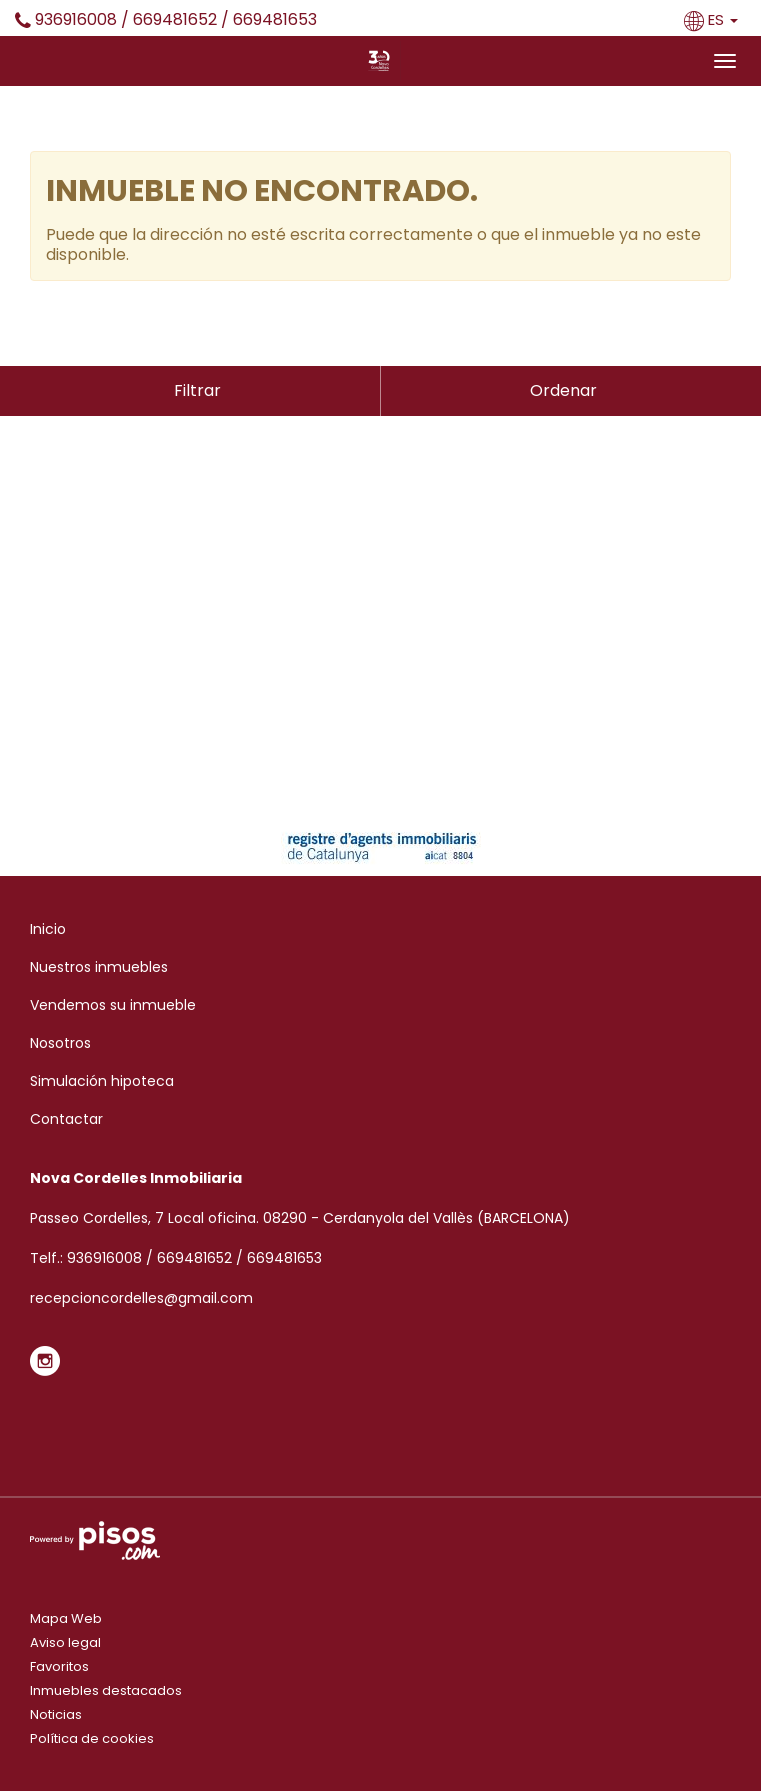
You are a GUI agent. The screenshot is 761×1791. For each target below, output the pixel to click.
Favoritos (59, 1666)
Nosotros (60, 1043)
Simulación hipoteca (102, 1081)
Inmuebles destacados (106, 1690)
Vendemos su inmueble (113, 1005)
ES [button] (713, 19)
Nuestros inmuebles (99, 967)
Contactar (66, 1119)
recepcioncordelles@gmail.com (141, 1298)
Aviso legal (65, 1642)
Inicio (48, 929)
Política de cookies (92, 1738)
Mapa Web (66, 1618)
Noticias (56, 1714)
